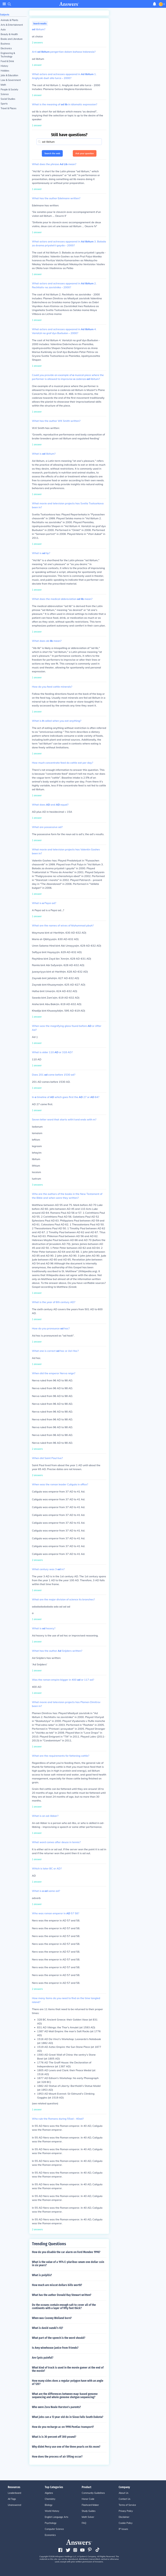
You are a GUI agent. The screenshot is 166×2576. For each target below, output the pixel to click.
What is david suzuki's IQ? (47, 2328)
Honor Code (88, 2499)
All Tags (12, 2499)
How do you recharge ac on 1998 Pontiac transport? (63, 2427)
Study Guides (88, 2511)
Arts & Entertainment (12, 24)
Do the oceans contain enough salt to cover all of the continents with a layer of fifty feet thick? (64, 2306)
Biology (48, 2505)
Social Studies (8, 98)
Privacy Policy (126, 2511)
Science (5, 94)
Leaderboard (14, 2493)
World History (52, 2511)
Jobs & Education (9, 75)
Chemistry (50, 2499)
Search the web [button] (52, 153)
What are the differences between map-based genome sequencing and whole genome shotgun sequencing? (65, 2395)
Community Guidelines (93, 2493)
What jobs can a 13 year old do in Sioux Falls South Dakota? (67, 2417)
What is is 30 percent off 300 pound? (54, 2437)
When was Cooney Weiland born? (52, 2318)
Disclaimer (124, 2517)
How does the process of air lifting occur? (57, 2456)
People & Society (9, 89)
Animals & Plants (9, 20)
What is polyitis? (42, 2275)
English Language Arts (56, 2517)
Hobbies (5, 70)
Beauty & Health (9, 34)
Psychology (50, 2523)
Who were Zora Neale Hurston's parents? (56, 2407)
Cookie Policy (125, 2523)
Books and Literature (12, 39)
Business (5, 43)
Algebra (49, 2493)
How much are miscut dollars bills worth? (57, 2285)
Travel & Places (8, 108)
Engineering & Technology (8, 55)
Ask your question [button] (84, 153)
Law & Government (11, 80)
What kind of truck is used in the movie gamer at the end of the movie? (68, 2369)
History (4, 66)
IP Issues (123, 2529)
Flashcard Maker (90, 2505)
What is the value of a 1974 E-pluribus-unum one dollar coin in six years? (68, 2263)
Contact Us (124, 2499)
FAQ (84, 2523)
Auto (3, 29)
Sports (4, 103)
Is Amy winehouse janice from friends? (55, 2348)
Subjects (4, 14)
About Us (123, 2493)
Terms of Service (127, 2505)
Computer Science (54, 2529)
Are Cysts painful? (42, 2357)
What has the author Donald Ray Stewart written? (61, 2295)
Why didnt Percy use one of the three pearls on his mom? (66, 2446)
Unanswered (14, 2505)
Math (3, 84)
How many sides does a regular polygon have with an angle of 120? (67, 2382)
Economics (50, 2535)
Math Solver (88, 2517)
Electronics (6, 48)
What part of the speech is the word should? (58, 2338)
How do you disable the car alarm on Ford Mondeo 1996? (66, 2252)
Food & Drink (7, 61)
